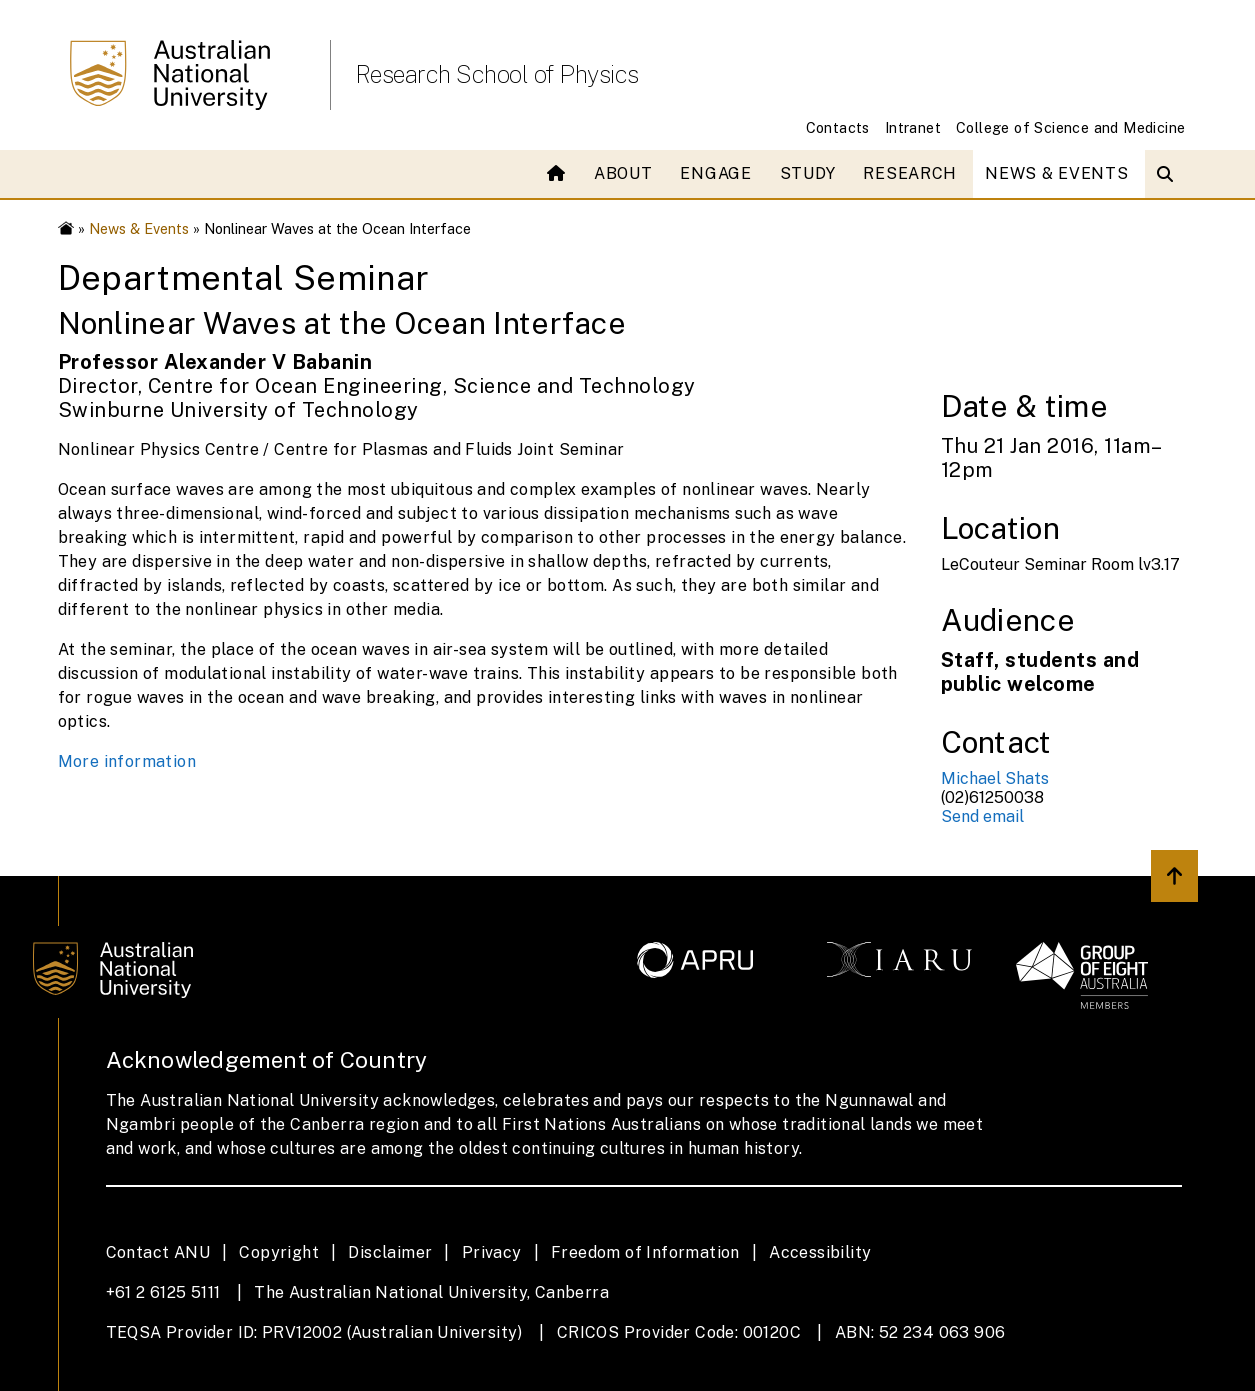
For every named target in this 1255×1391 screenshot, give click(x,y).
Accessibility (820, 1252)
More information (127, 761)
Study (808, 173)
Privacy (492, 1252)
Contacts (838, 127)
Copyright (279, 1252)
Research (910, 173)
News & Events (1056, 173)
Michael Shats (995, 778)
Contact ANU (158, 1252)
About (623, 173)
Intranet (913, 127)
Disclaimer (390, 1252)
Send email (982, 816)
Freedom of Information (645, 1252)
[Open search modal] (1169, 174)
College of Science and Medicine (1070, 127)
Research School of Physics (497, 74)
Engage (715, 173)
